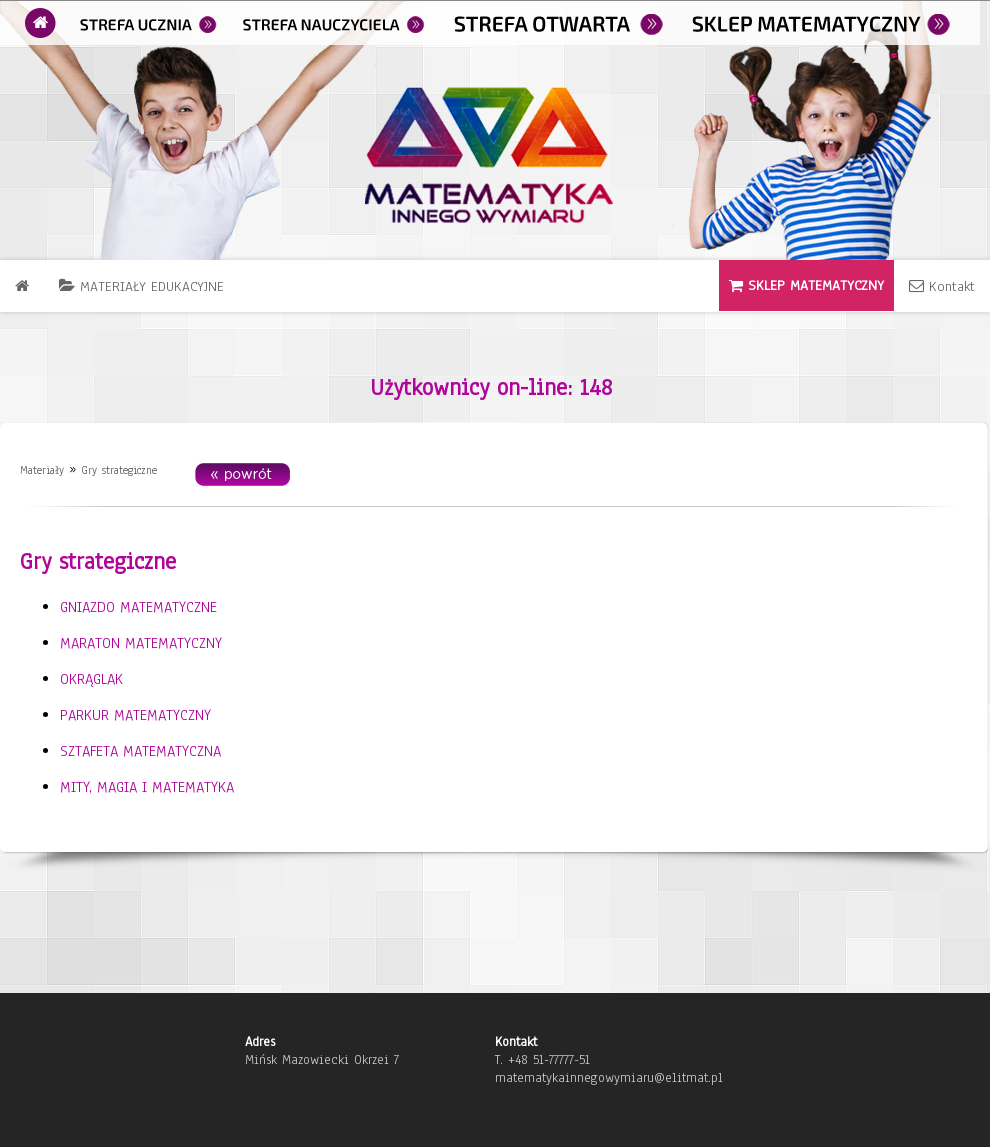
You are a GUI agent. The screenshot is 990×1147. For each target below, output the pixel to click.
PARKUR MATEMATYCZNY (135, 715)
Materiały (42, 470)
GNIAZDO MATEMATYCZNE (138, 607)
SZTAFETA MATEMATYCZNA (140, 751)
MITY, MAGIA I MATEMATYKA (147, 787)
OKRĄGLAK (91, 679)
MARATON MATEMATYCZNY (141, 643)
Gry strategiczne (119, 470)
